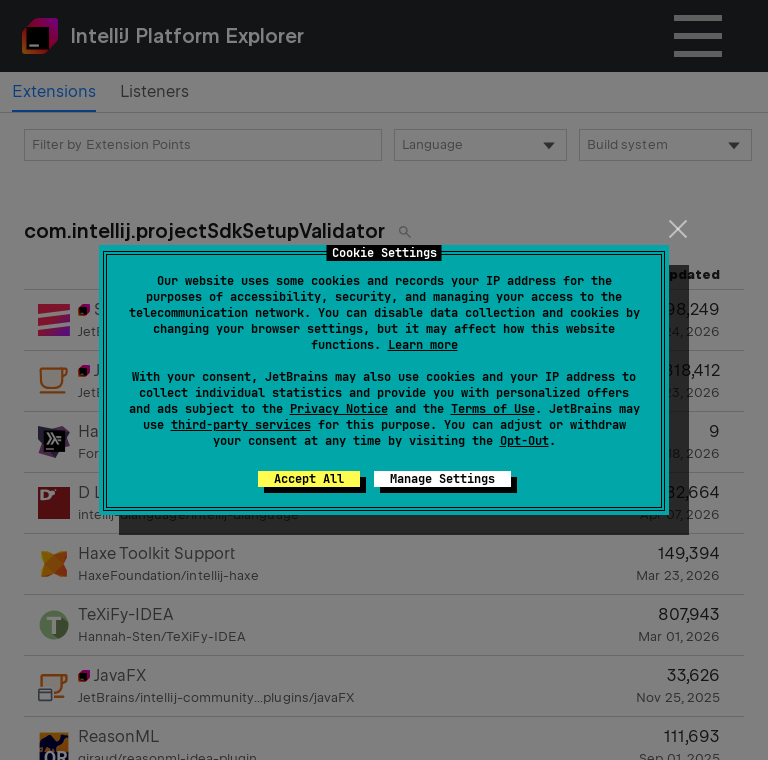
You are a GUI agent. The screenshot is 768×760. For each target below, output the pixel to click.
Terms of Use (493, 409)
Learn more (423, 345)
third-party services (241, 425)
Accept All (309, 479)
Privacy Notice (339, 409)
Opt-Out (524, 441)
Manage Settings (442, 479)
